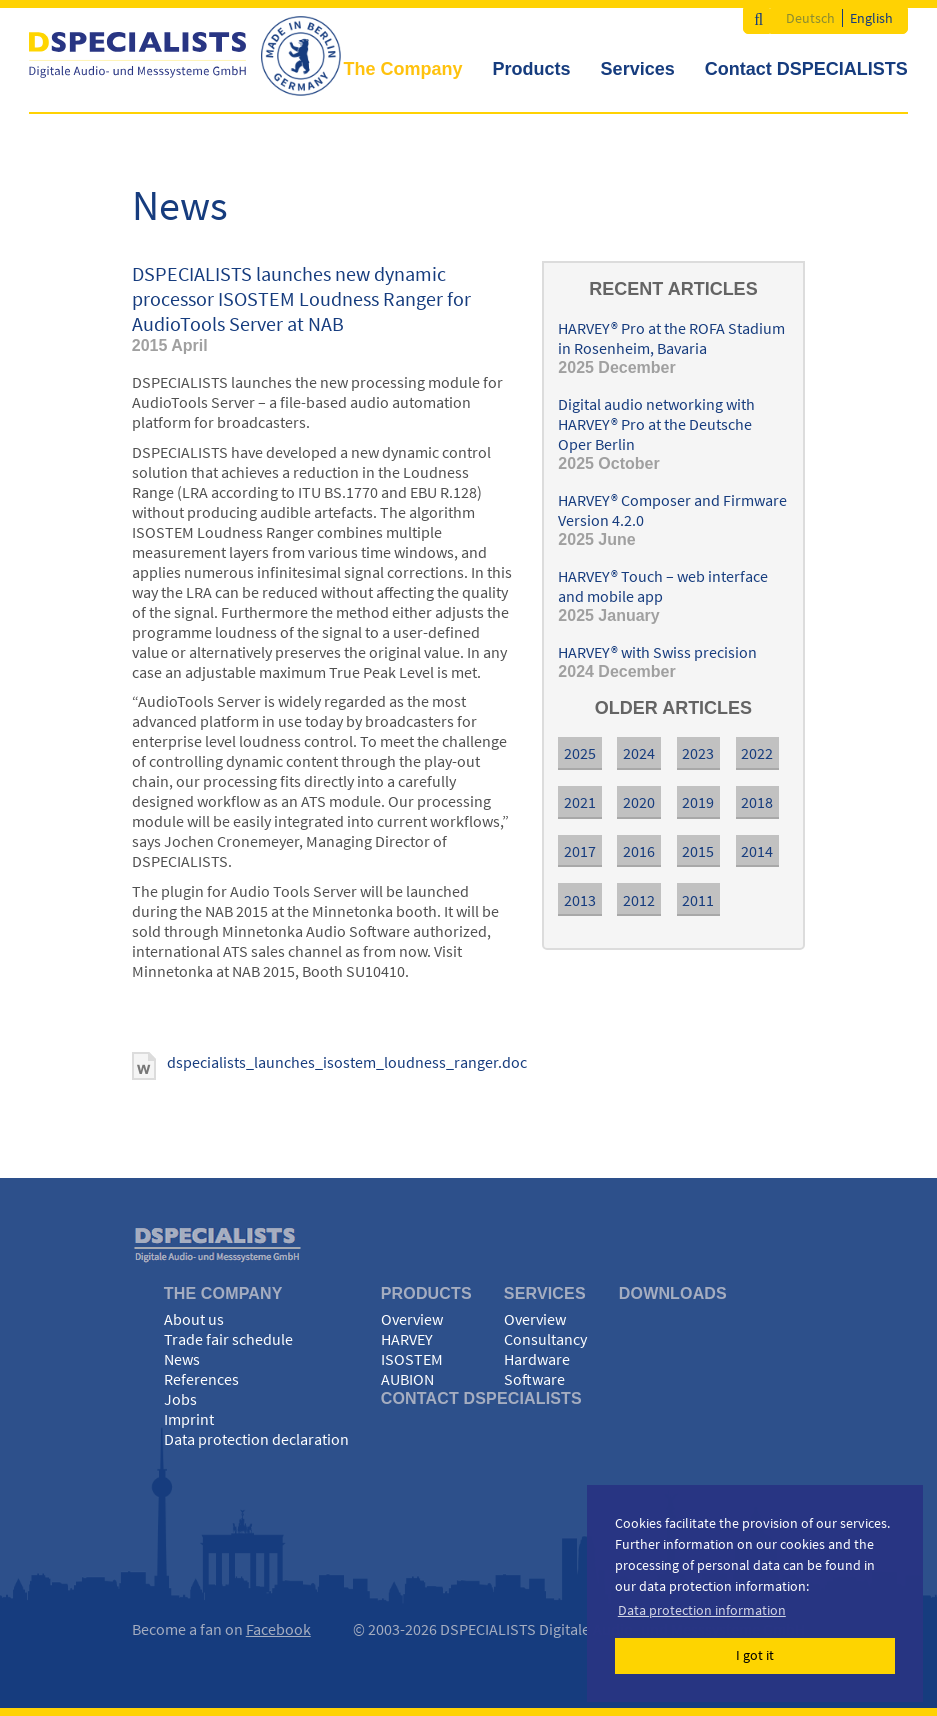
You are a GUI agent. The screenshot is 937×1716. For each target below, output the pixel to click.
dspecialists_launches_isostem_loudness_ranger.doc (347, 1062)
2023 (698, 753)
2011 (698, 900)
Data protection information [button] (702, 1610)
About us (194, 1319)
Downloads (673, 1293)
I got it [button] (755, 1655)
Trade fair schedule (228, 1339)
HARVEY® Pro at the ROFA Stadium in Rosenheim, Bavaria (671, 338)
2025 (580, 753)
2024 (639, 753)
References (201, 1379)
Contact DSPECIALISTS (806, 69)
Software (534, 1379)
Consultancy (545, 1339)
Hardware (537, 1359)
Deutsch (810, 18)
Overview (412, 1319)
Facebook (278, 1629)
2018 (757, 802)
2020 (639, 802)
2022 (757, 753)
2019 (698, 802)
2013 (580, 900)
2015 (698, 851)
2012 (639, 900)
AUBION (407, 1379)
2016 (639, 851)
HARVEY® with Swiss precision (657, 652)
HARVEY (407, 1339)
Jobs (180, 1399)
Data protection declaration (256, 1439)
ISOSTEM (412, 1359)
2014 (757, 851)
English (871, 18)
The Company (403, 69)
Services (638, 69)
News (182, 1359)
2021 (580, 802)
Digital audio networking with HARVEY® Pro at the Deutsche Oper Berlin (656, 424)
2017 (580, 851)
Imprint (189, 1419)
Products (532, 69)
